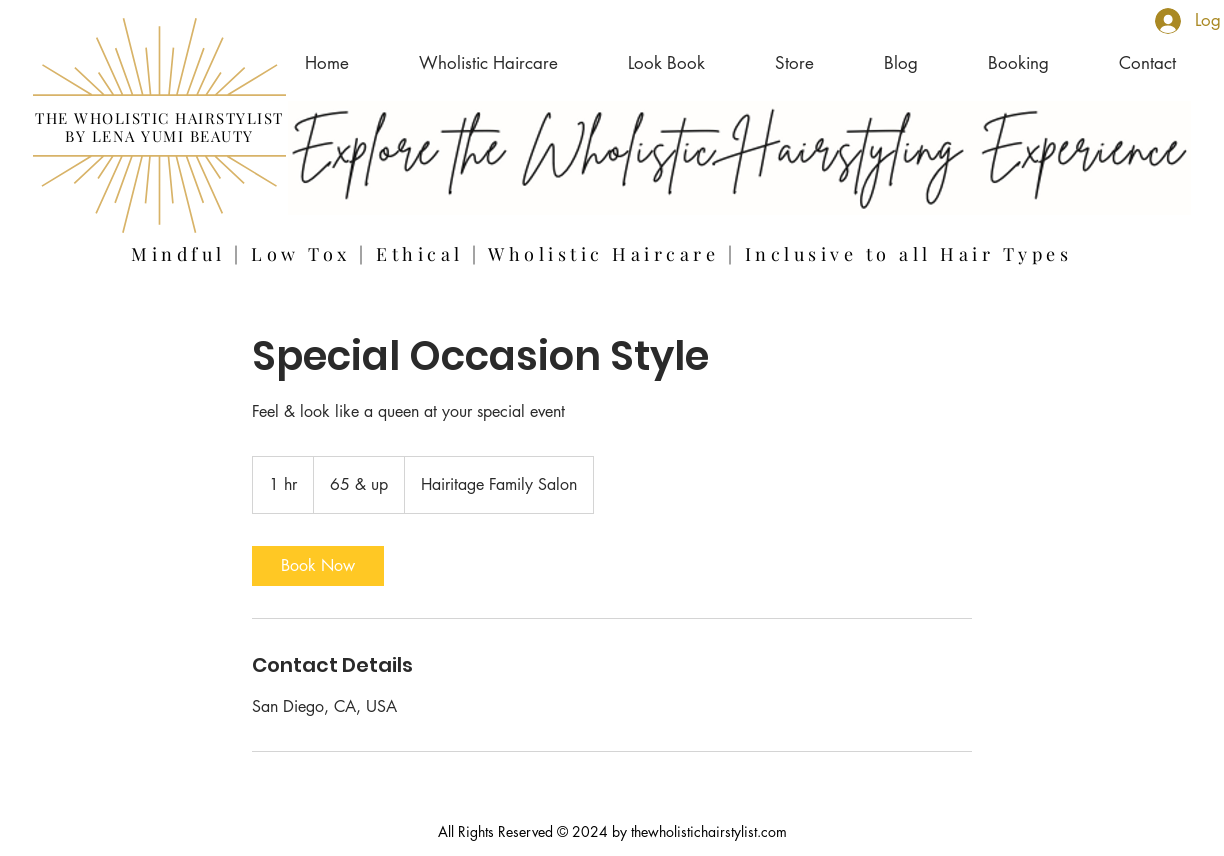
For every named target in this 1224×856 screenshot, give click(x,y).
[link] (318, 566)
